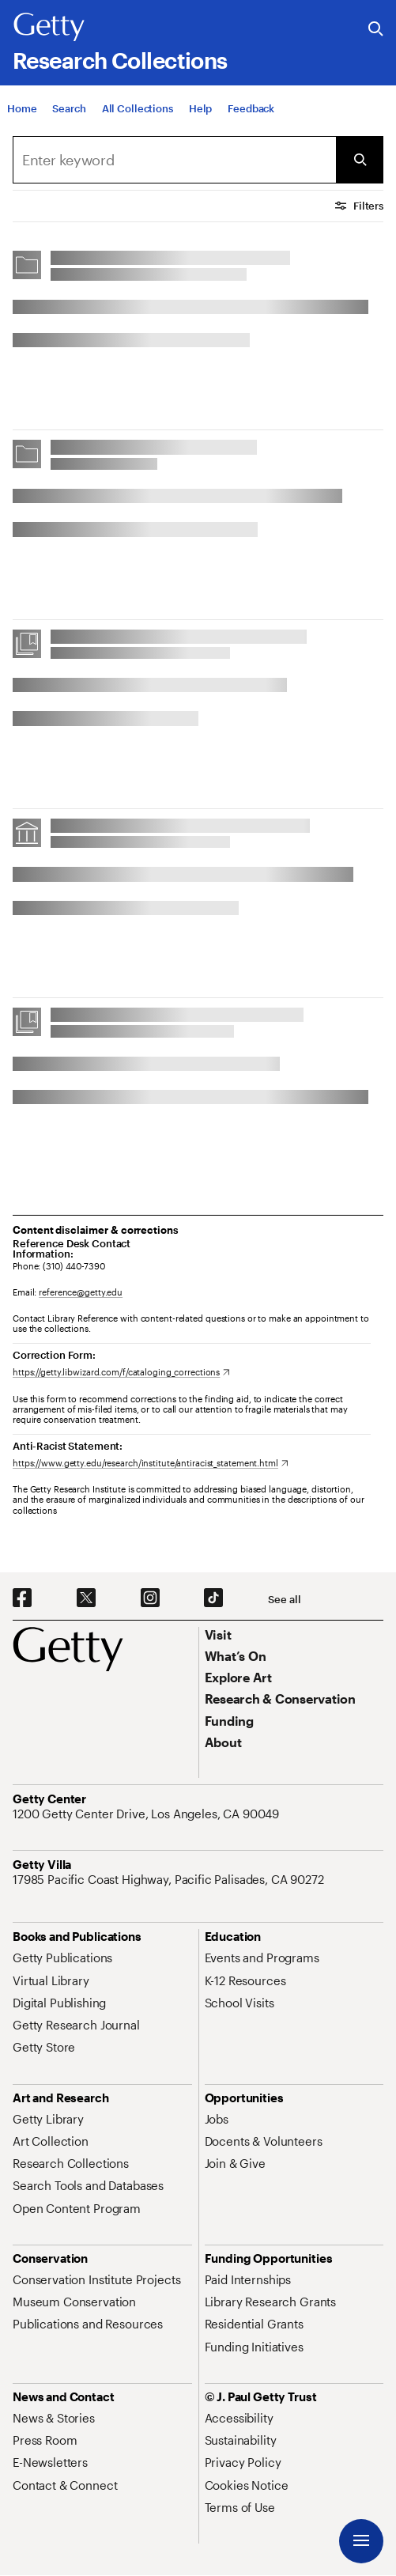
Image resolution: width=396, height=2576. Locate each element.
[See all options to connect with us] (284, 1599)
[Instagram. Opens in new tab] (150, 1598)
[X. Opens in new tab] (86, 1598)
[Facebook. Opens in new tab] (22, 1598)
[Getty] (49, 28)
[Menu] (361, 2541)
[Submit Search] (359, 159)
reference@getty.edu (81, 1292)
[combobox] (174, 159)
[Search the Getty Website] (375, 29)
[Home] (21, 111)
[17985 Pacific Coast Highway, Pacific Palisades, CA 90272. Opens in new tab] (170, 1879)
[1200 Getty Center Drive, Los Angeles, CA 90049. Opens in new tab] (147, 1813)
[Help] (200, 111)
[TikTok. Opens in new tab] (213, 1598)
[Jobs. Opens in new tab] (216, 2119)
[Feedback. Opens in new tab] (251, 111)
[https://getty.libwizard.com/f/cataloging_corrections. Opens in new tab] (121, 1372)
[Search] (68, 111)
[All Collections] (137, 111)
